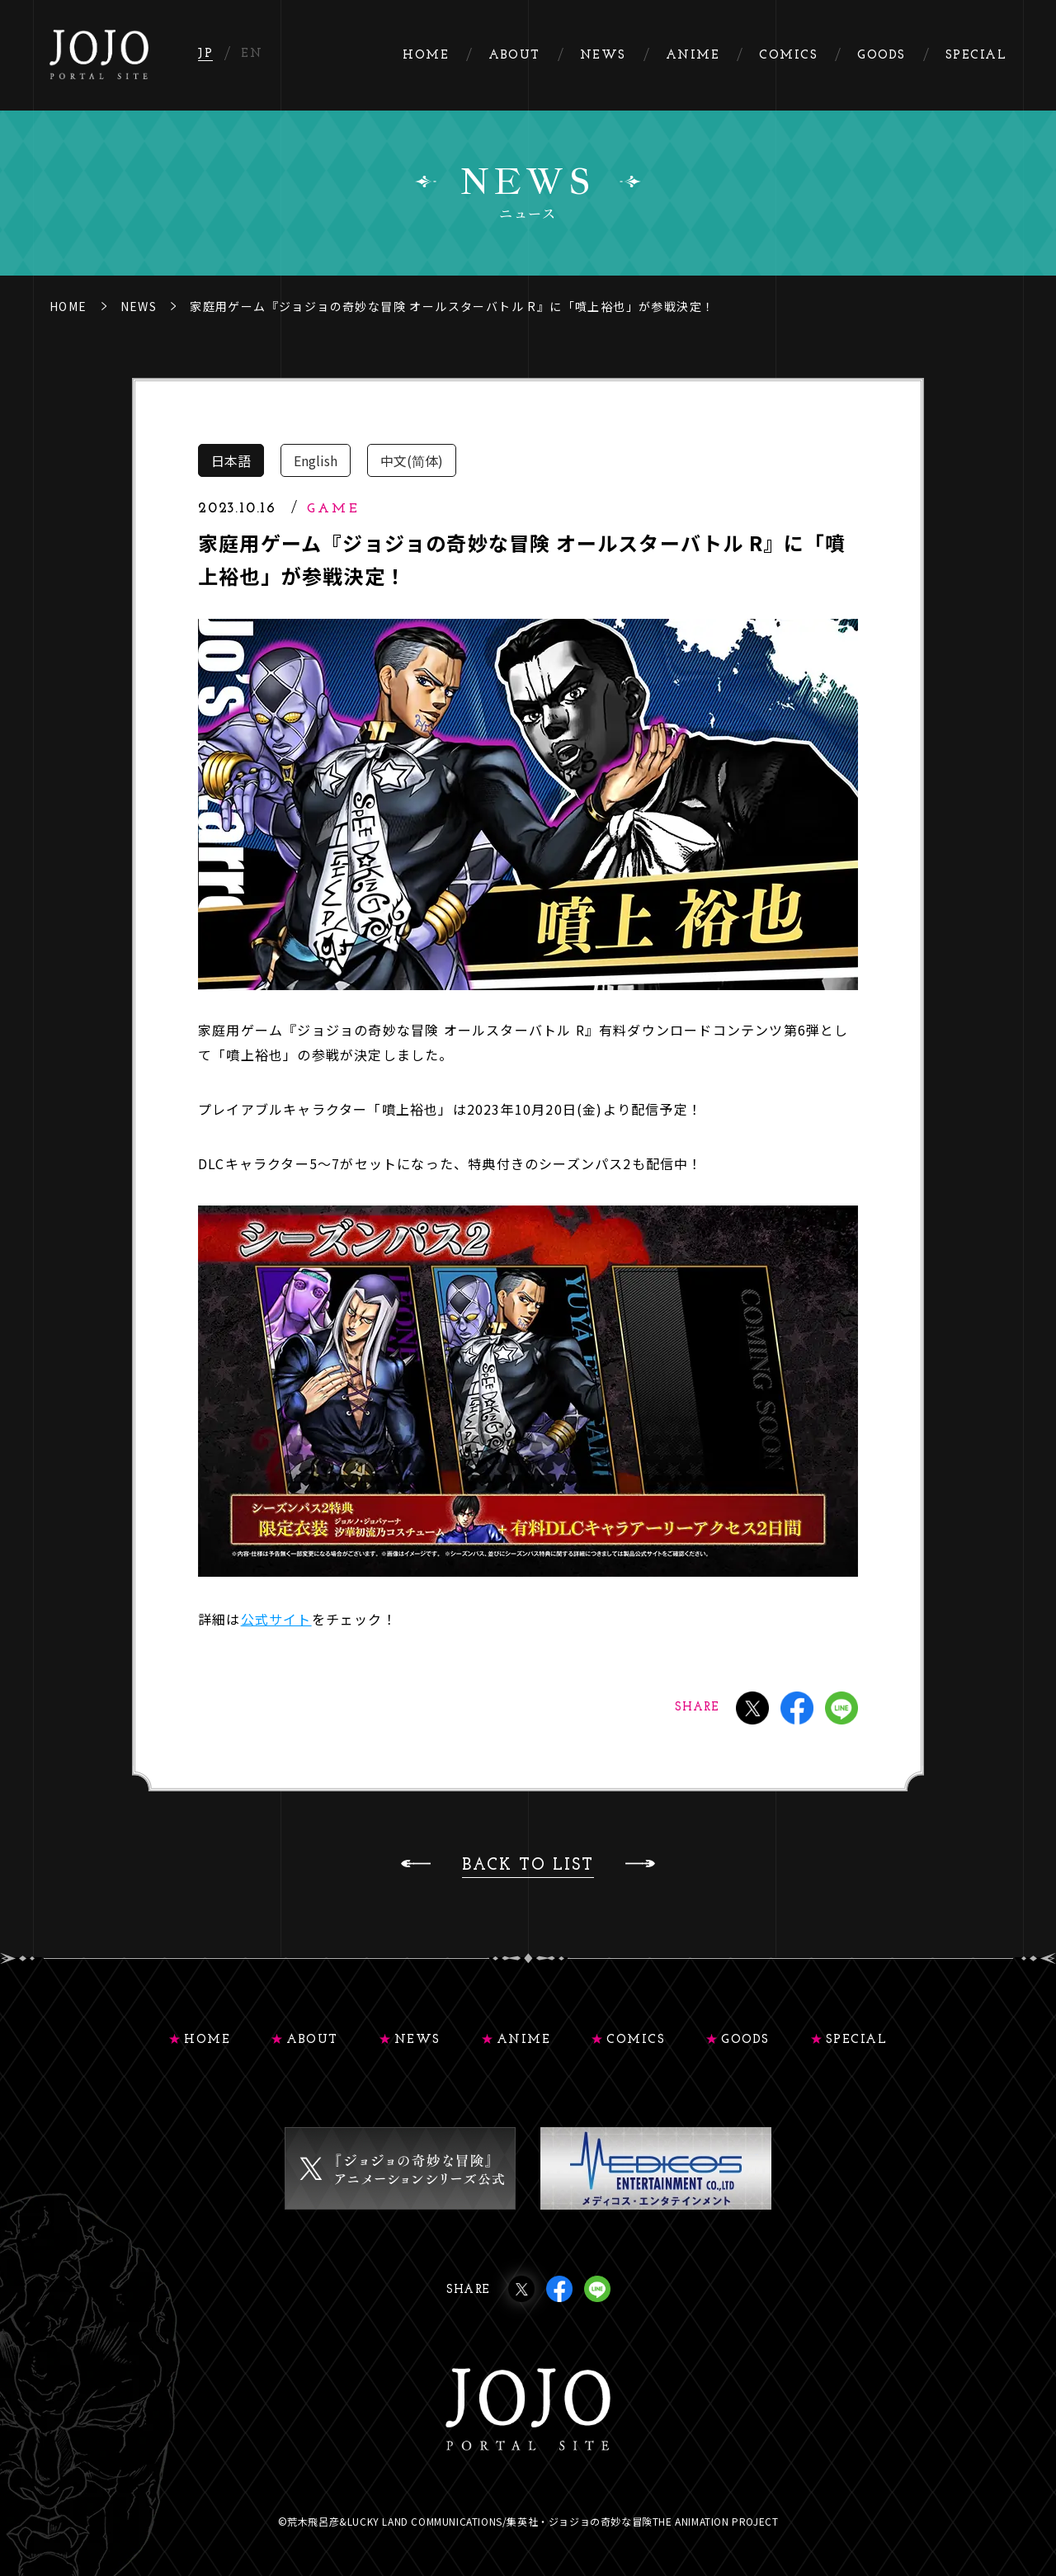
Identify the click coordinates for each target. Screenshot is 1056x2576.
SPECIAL (857, 2040)
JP (205, 54)
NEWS (139, 306)
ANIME (524, 2040)
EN (251, 54)
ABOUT (312, 2040)
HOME (68, 306)
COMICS (635, 2040)
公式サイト (276, 1619)
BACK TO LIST (528, 1865)
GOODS (745, 2040)
